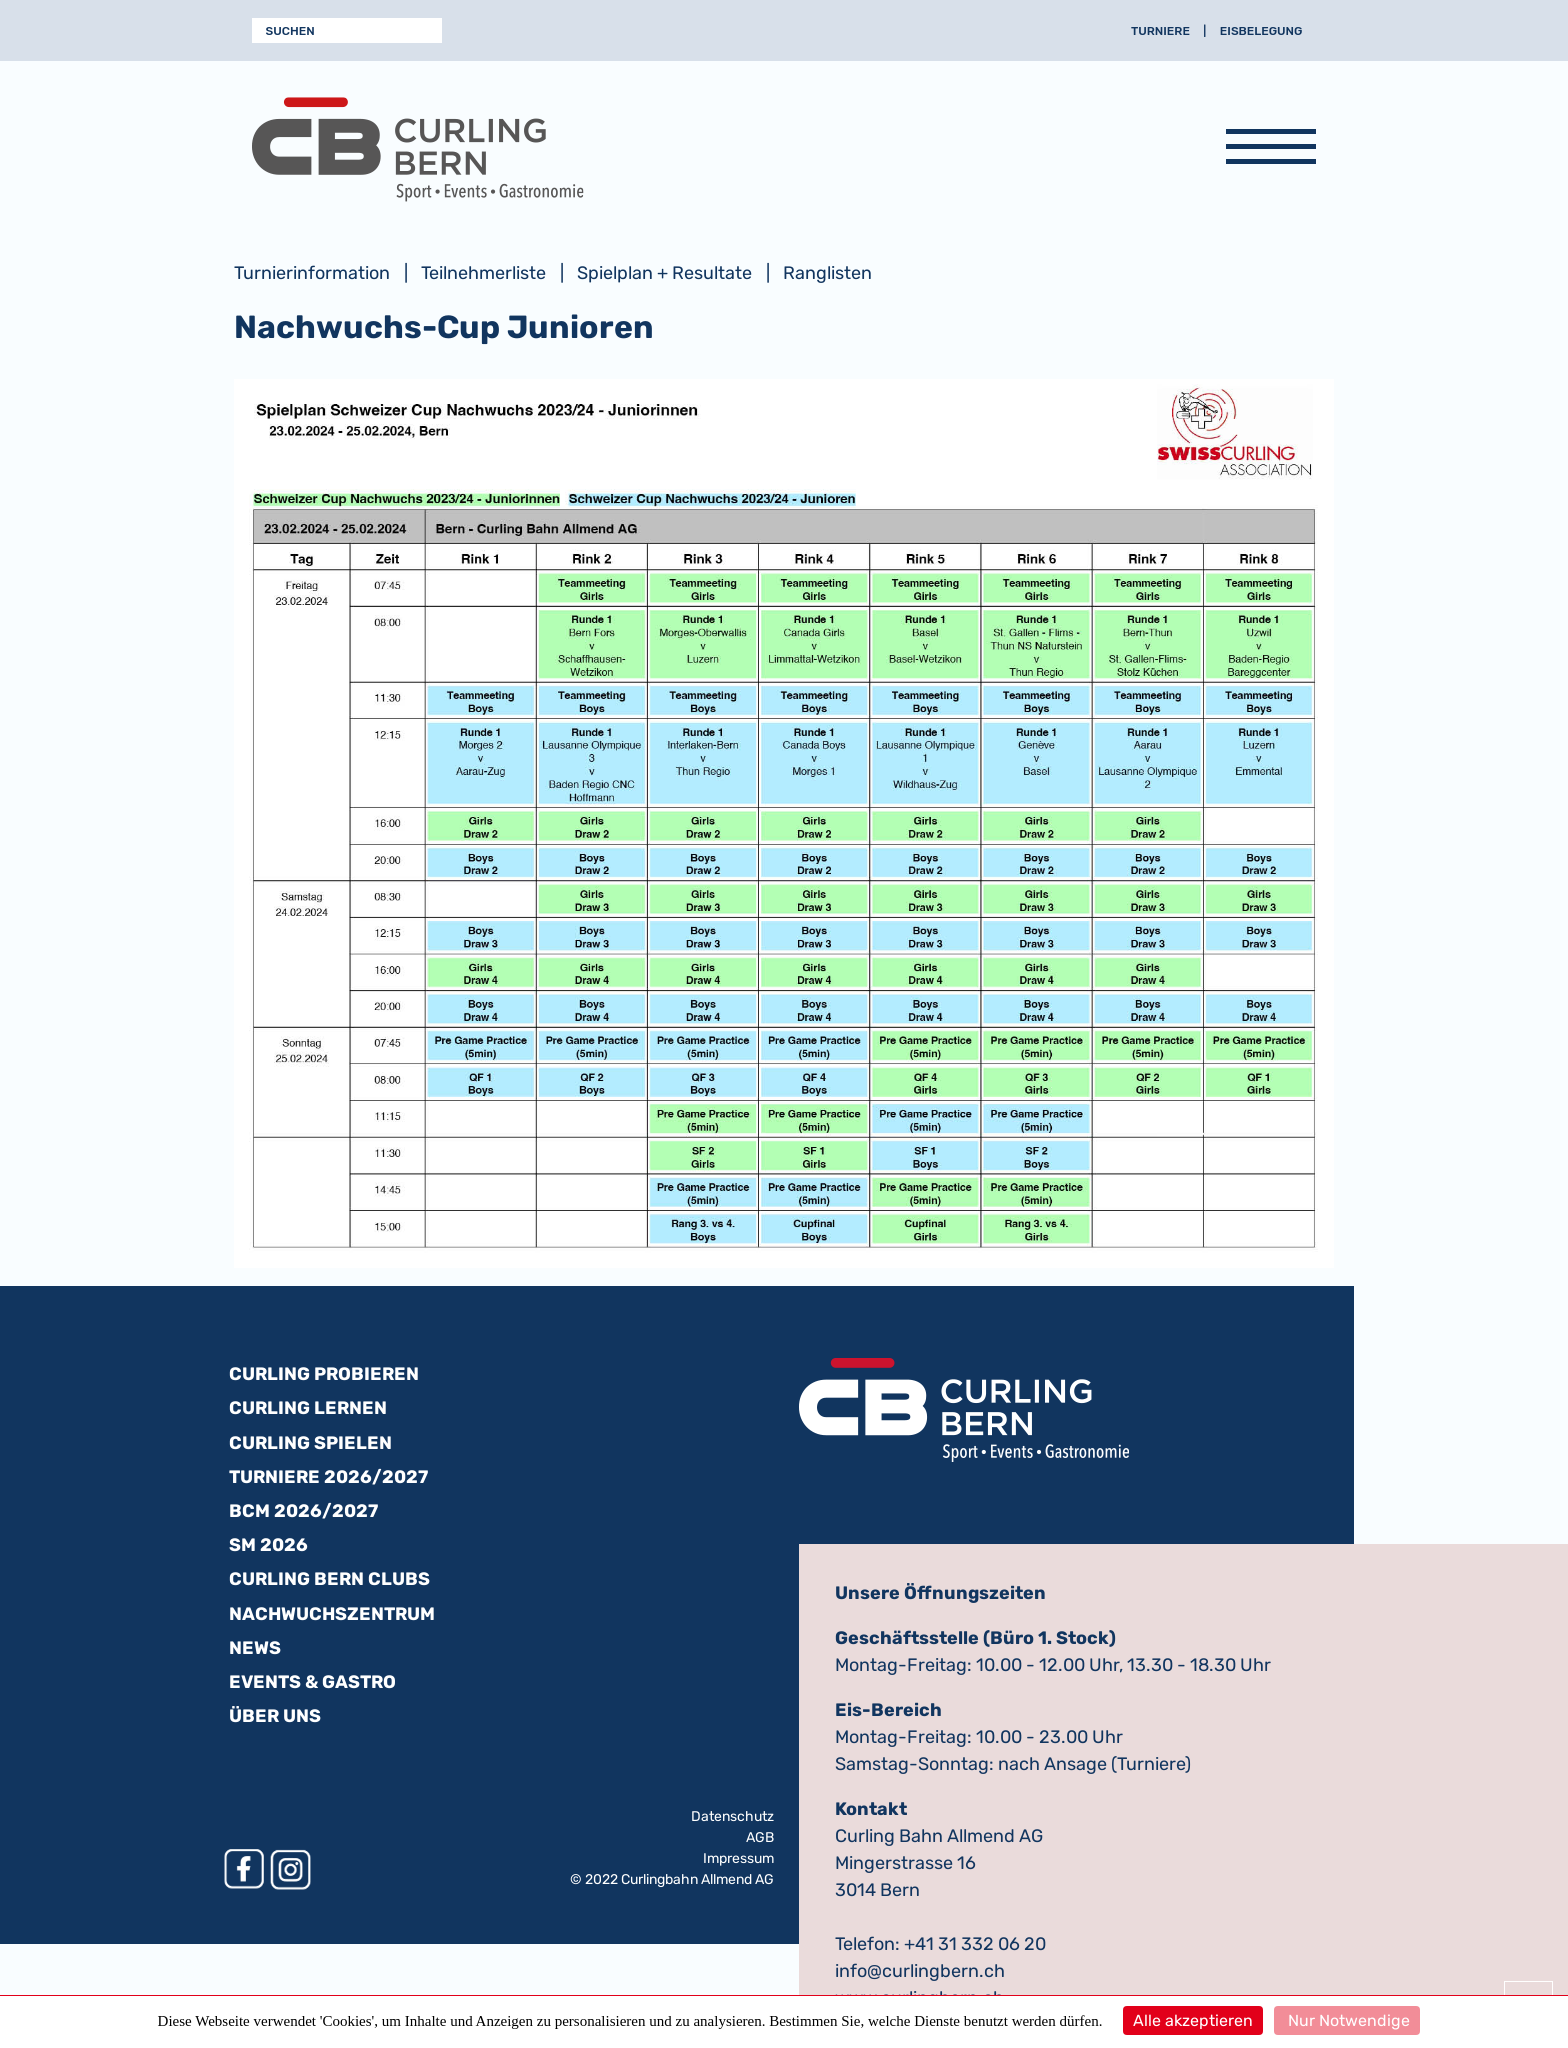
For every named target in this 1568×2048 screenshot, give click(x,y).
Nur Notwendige (1347, 2020)
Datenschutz (732, 1816)
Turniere (1160, 31)
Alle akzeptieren (1193, 2020)
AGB (760, 1837)
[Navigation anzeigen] (1271, 150)
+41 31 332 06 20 (975, 1944)
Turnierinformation (312, 273)
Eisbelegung (1261, 31)
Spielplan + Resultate (664, 273)
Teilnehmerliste (483, 273)
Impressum (738, 1858)
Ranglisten (827, 273)
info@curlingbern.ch (920, 1971)
